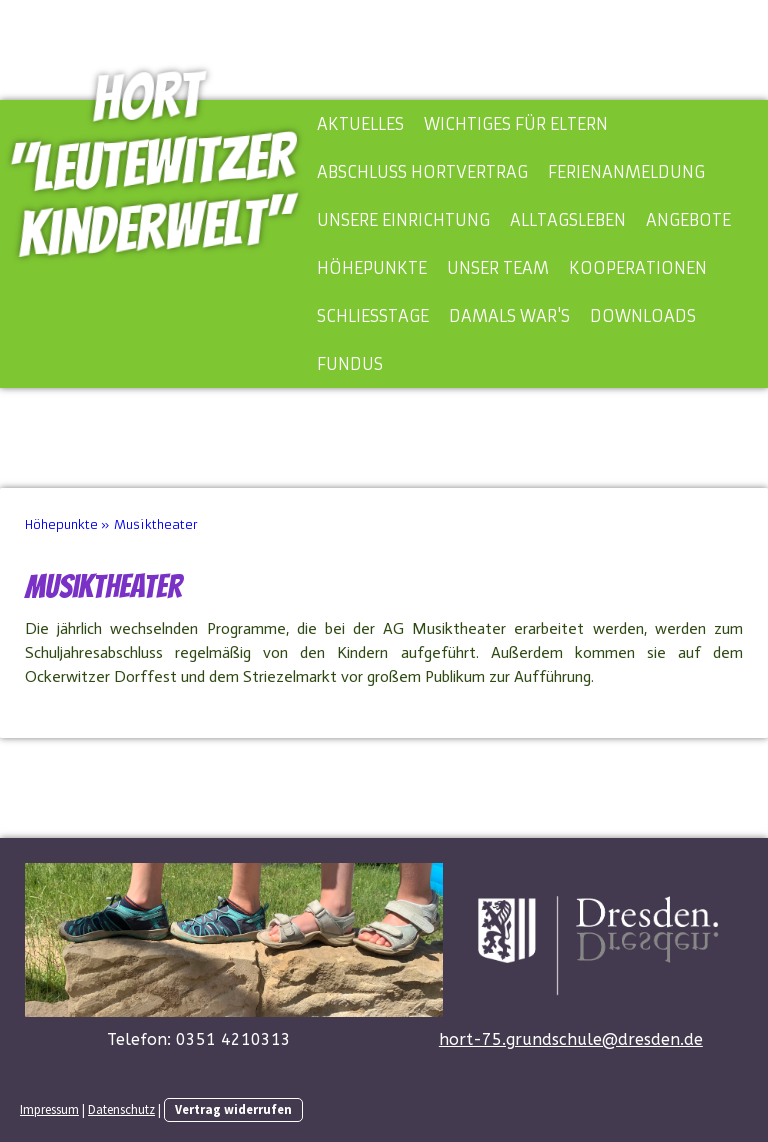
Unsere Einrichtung (403, 220)
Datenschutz (121, 1109)
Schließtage (373, 316)
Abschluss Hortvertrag (422, 172)
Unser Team (498, 268)
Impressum (49, 1109)
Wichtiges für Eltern (516, 124)
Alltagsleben (568, 220)
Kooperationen (638, 268)
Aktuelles (360, 124)
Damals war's (509, 316)
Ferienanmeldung (626, 172)
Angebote (688, 220)
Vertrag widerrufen (233, 1109)
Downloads (643, 316)
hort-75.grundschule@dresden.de (571, 1039)
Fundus (350, 364)
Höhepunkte (372, 268)
